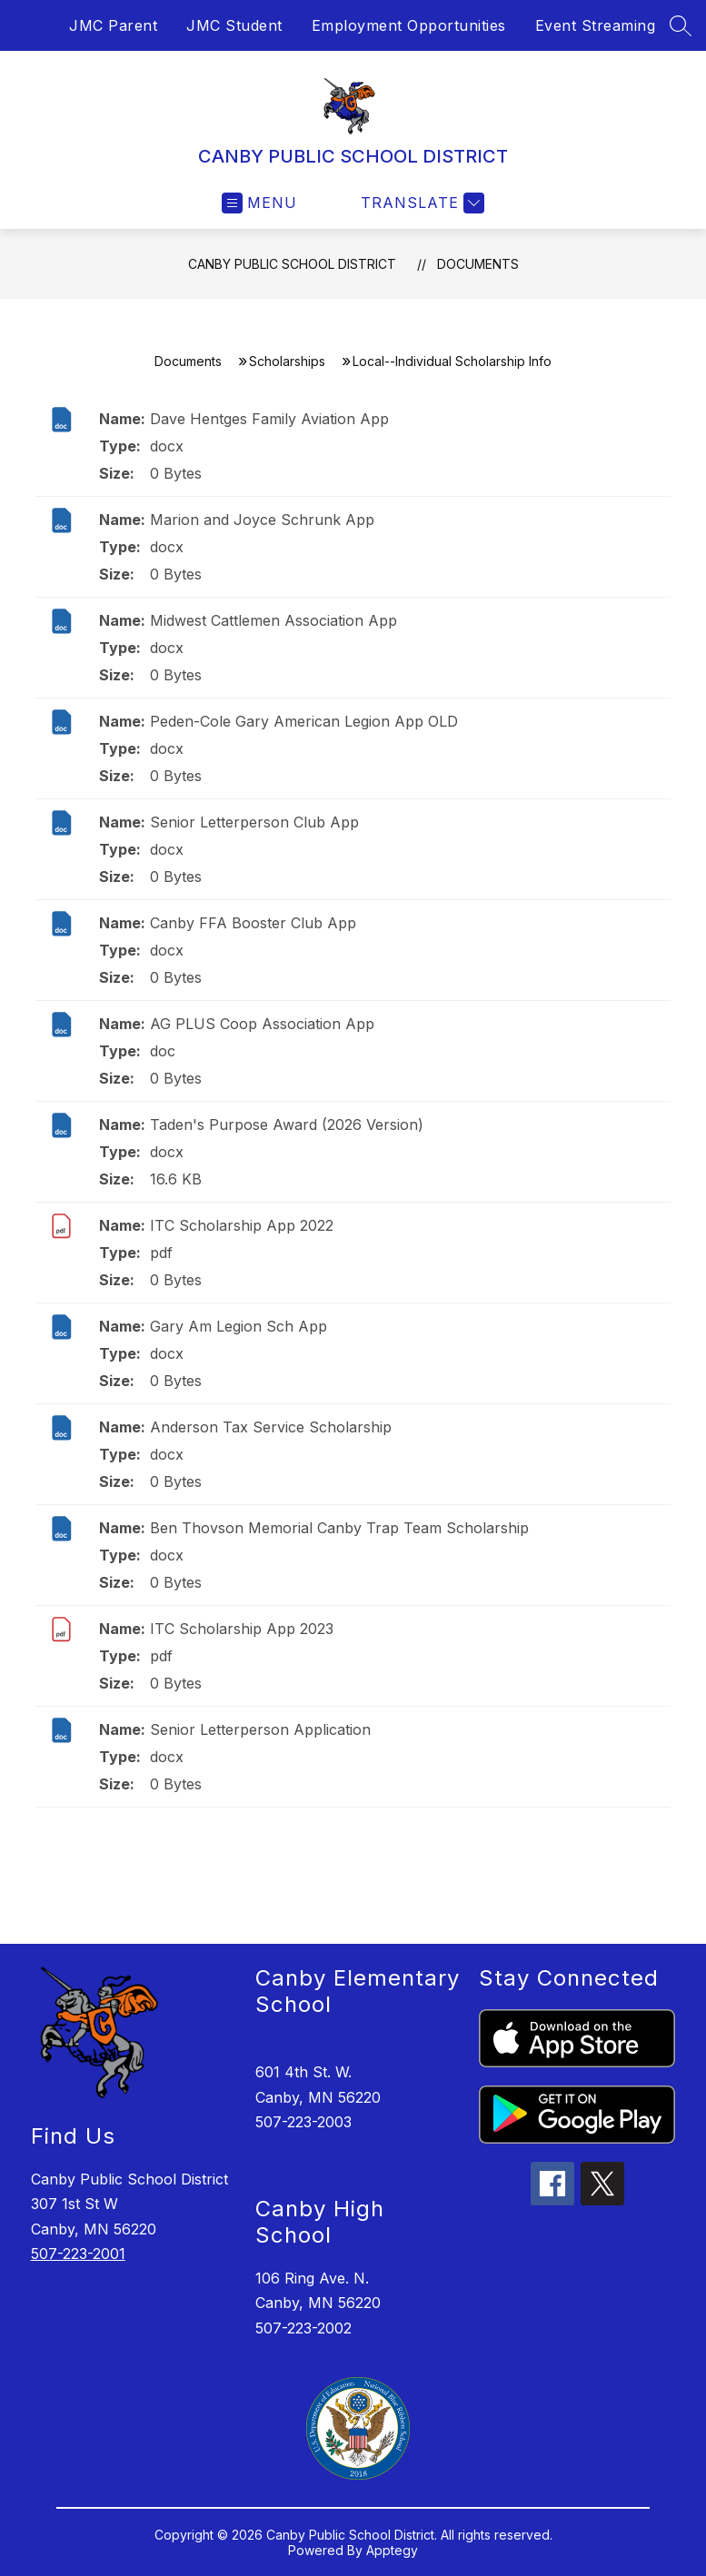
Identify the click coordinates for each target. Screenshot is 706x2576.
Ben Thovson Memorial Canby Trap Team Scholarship (339, 1528)
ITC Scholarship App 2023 (241, 1629)
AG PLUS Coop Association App (262, 1024)
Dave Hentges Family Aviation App (269, 419)
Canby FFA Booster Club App (253, 923)
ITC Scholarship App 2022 (241, 1225)
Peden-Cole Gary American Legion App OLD (304, 721)
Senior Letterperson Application (260, 1729)
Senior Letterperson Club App (254, 822)
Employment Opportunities (409, 25)
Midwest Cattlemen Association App (273, 620)
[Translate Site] (420, 203)
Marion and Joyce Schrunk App (262, 519)
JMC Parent (113, 25)
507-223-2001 (78, 2253)
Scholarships (287, 361)
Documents (478, 264)
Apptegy (392, 2550)
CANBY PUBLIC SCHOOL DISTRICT (292, 264)
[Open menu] (259, 203)
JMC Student (234, 25)
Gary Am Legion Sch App (238, 1326)
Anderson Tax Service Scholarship (271, 1427)
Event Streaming (595, 25)
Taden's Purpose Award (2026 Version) (286, 1124)
